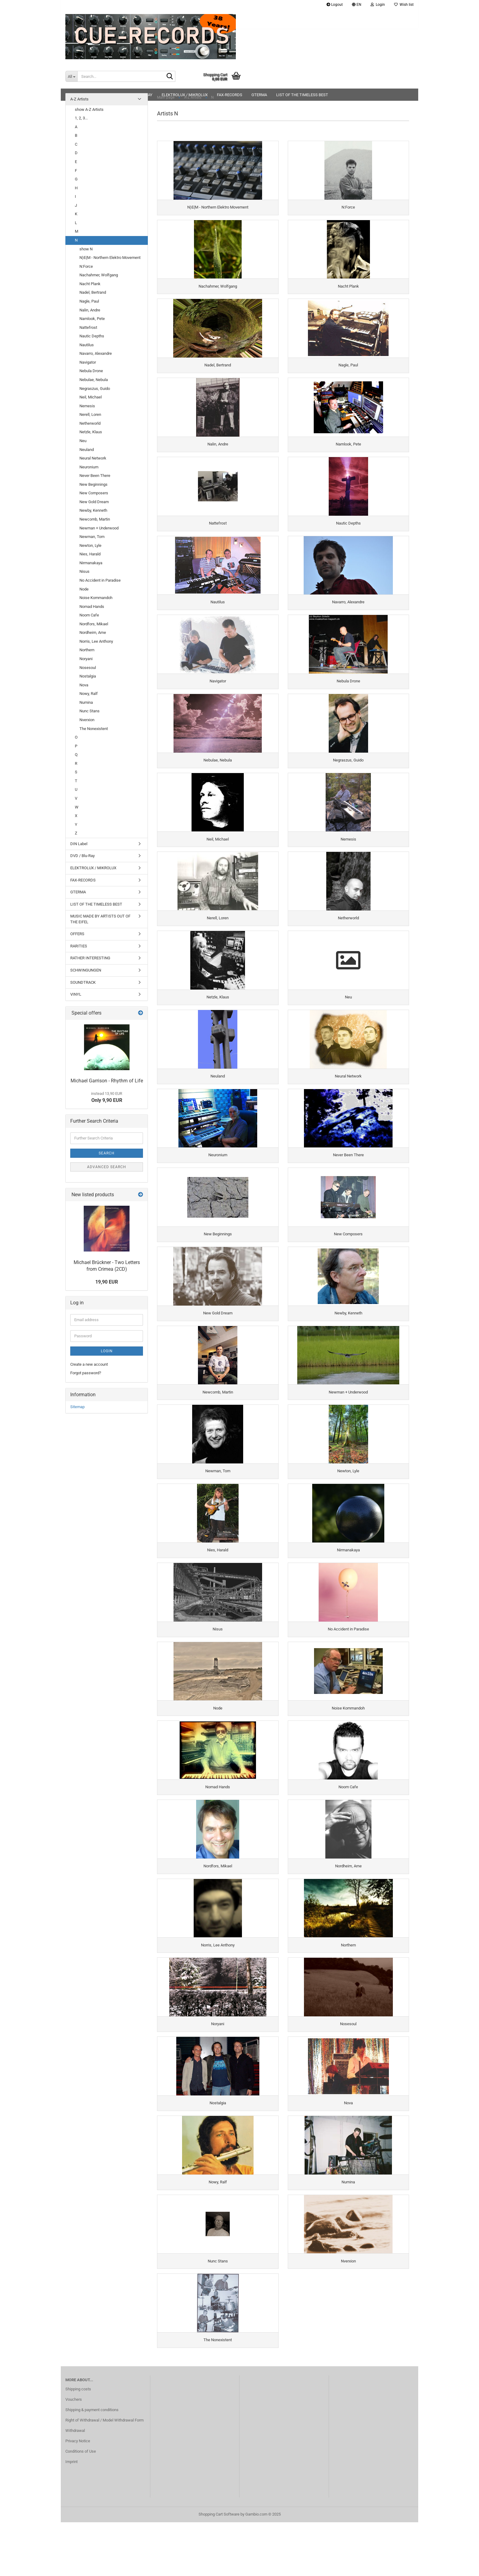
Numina (86, 702)
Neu (82, 440)
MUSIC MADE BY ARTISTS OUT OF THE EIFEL (100, 919)
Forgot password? (85, 1373)
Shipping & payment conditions (92, 2463)
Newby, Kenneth (93, 510)
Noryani (86, 658)
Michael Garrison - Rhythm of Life (107, 1081)
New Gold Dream (94, 502)
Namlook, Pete (92, 318)
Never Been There (94, 475)
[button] (356, 4)
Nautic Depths (91, 336)
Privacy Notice (77, 2494)
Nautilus (86, 345)
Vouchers (73, 2453)
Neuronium (88, 467)
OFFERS (77, 934)
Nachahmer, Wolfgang (98, 275)
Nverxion (86, 720)
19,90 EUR (106, 1282)
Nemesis (87, 406)
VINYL (75, 994)
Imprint (71, 2515)
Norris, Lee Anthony (96, 641)
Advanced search (106, 1167)
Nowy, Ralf (88, 693)
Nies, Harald (90, 554)
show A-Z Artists (89, 109)
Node (84, 589)
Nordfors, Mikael (93, 624)
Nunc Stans (89, 711)
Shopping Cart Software (219, 2568)
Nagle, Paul (89, 301)
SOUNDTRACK (83, 982)
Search (107, 1153)
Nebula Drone (91, 371)
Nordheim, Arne (92, 632)
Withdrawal (75, 2484)
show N (86, 249)
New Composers (93, 493)
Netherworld (90, 423)
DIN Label (78, 843)
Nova (83, 685)
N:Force (86, 266)
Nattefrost (88, 327)
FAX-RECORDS (83, 880)
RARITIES (78, 946)
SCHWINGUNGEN (85, 970)
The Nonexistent (93, 728)
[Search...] (71, 76)
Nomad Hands (91, 606)
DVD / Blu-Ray (82, 855)
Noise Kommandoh (95, 597)
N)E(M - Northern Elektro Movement (110, 257)
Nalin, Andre (89, 310)
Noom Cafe (89, 615)
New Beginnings (93, 484)
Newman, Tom (91, 536)
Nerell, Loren (90, 414)
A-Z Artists (79, 99)
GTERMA (78, 892)
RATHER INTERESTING (90, 958)
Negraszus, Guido (94, 388)
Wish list (404, 4)
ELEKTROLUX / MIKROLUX (93, 868)
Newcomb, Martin (94, 519)
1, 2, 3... (81, 118)
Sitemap (77, 1406)
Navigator (87, 362)
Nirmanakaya (90, 563)
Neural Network (92, 458)
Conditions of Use (80, 2505)
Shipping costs (78, 2442)
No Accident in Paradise (100, 580)
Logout (335, 4)
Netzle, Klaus (90, 432)
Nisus (84, 571)
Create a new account (89, 1364)
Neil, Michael (90, 397)
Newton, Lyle (90, 545)
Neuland (86, 449)
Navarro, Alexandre (95, 353)
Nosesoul (87, 667)
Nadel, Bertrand (92, 292)
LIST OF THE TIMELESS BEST (96, 904)
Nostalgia (87, 676)
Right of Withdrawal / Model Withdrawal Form (104, 2474)
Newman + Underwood (99, 528)
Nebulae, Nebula (93, 379)
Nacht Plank (90, 284)
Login (107, 1351)
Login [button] (378, 4)
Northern (86, 650)
